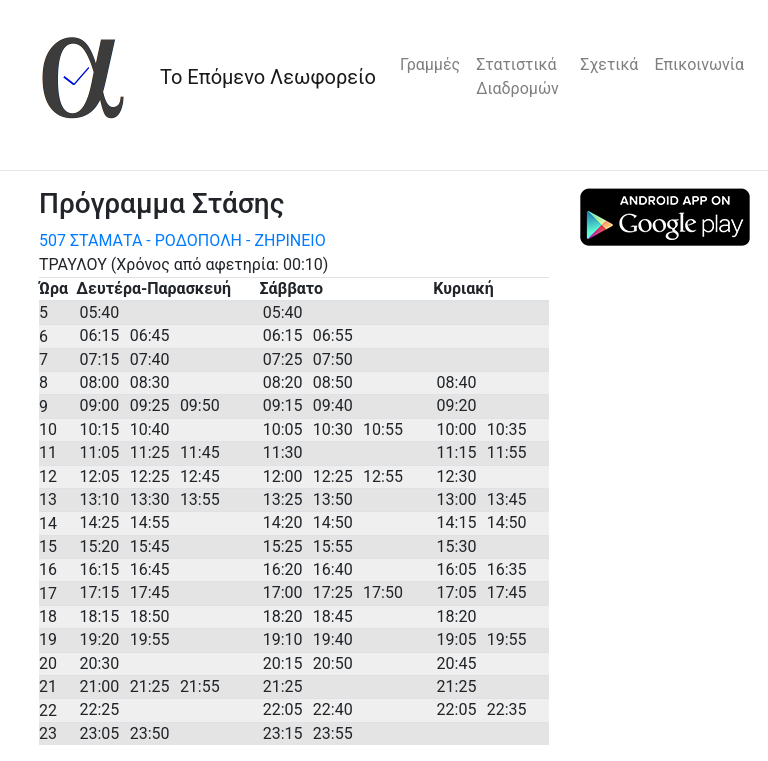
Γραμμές (430, 64)
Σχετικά (609, 64)
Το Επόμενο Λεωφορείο (268, 77)
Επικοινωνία (699, 64)
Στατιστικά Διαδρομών (517, 76)
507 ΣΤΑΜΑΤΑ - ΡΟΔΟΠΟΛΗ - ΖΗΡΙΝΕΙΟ (182, 240)
